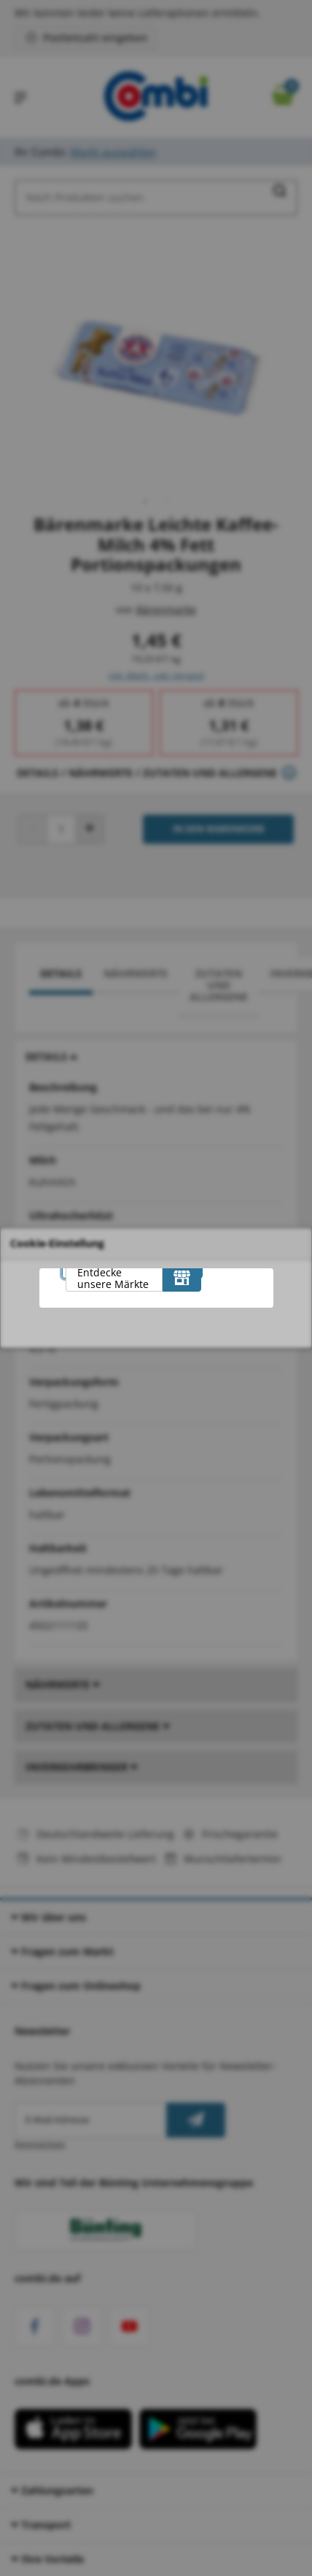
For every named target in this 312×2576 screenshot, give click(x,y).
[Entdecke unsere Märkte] (182, 1277)
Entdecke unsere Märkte (113, 1278)
